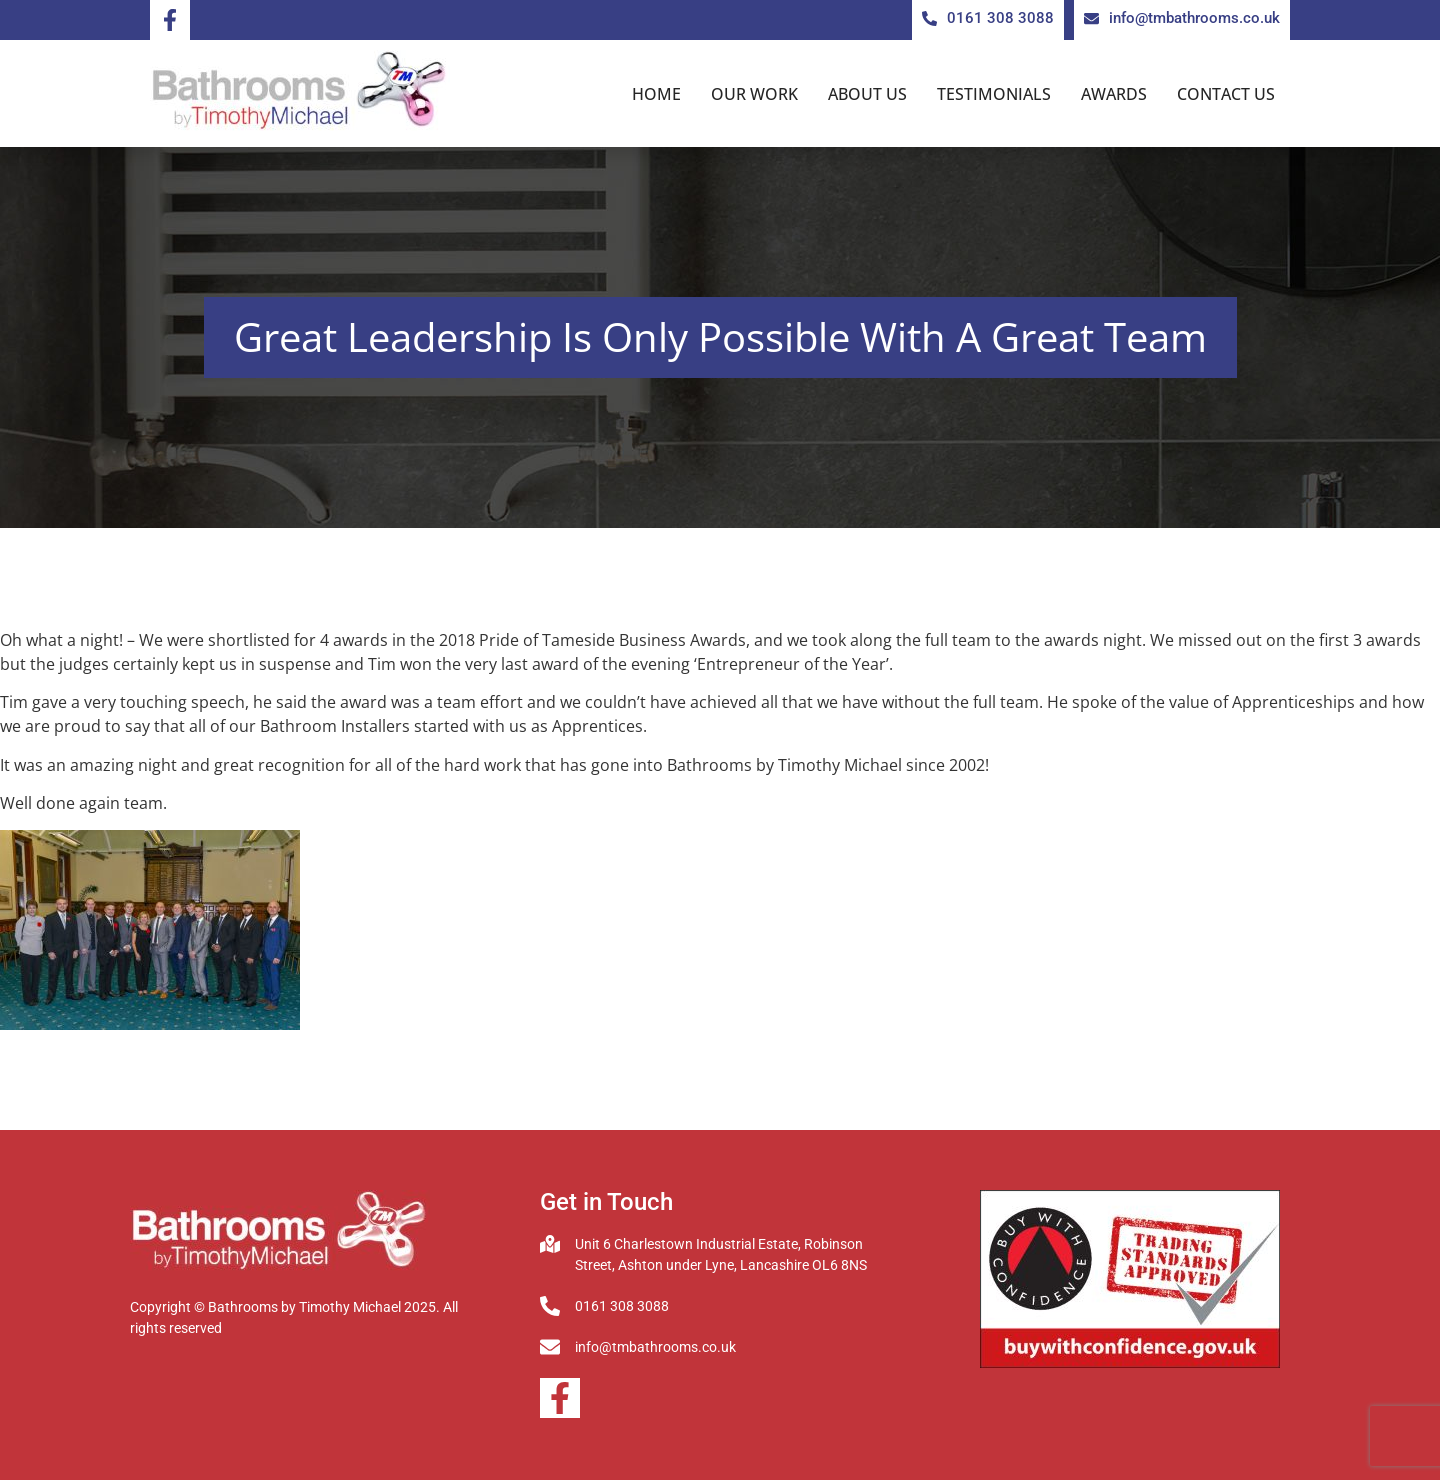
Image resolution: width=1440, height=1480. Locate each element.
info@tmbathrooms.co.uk (655, 1347)
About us (867, 94)
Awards (1114, 94)
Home (656, 94)
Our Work (754, 94)
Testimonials (994, 94)
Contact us (1226, 94)
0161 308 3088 (622, 1306)
